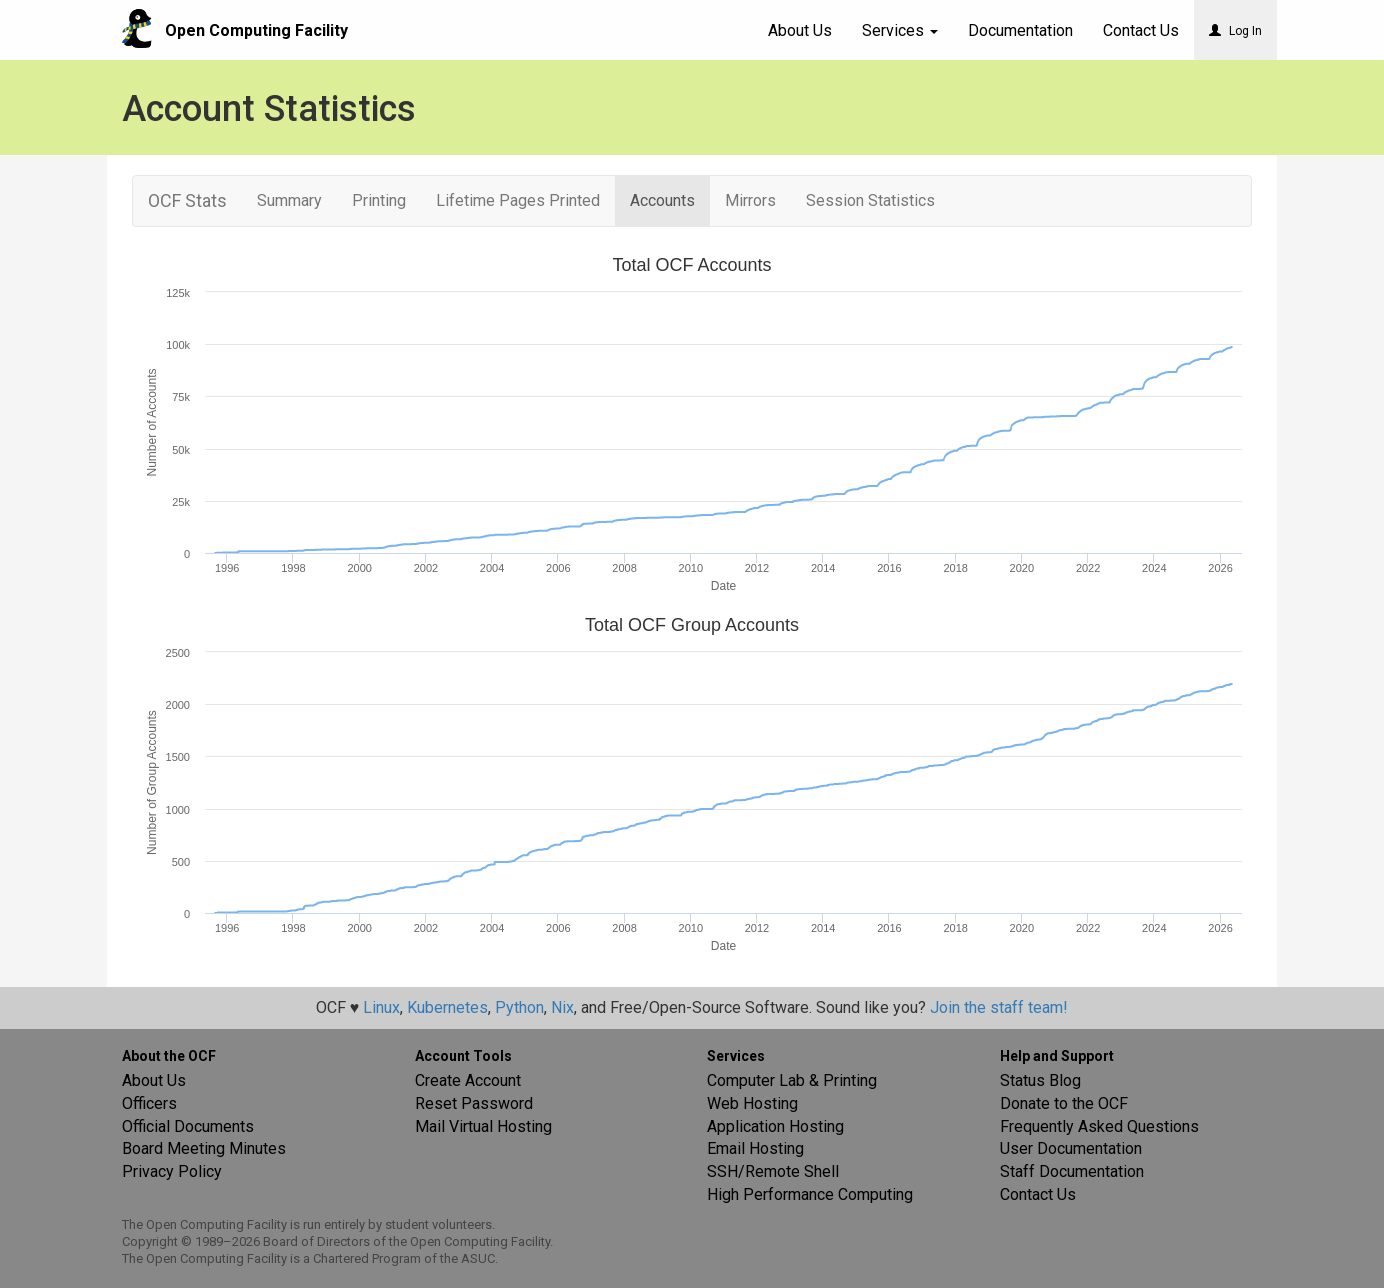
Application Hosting (775, 1126)
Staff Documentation (1072, 1171)
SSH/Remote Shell (773, 1171)
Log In (1235, 31)
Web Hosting (752, 1103)
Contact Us (1038, 1194)
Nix (562, 1007)
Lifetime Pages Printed (518, 200)
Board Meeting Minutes (204, 1148)
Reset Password (474, 1103)
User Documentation (1071, 1148)
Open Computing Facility (256, 30)
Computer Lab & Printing (792, 1080)
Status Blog (1040, 1080)
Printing (379, 200)
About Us (800, 30)
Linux (381, 1007)
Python (519, 1007)
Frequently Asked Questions (1099, 1126)
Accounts (662, 200)
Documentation (1020, 30)
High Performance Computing (810, 1194)
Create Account (468, 1080)
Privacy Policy (172, 1171)
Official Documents (188, 1126)
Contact (1141, 30)
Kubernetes (447, 1007)
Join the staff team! (999, 1007)
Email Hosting (755, 1148)
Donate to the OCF (1064, 1103)
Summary (289, 200)
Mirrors (750, 200)
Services (900, 30)
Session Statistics (870, 200)
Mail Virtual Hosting (483, 1126)
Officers (149, 1103)
